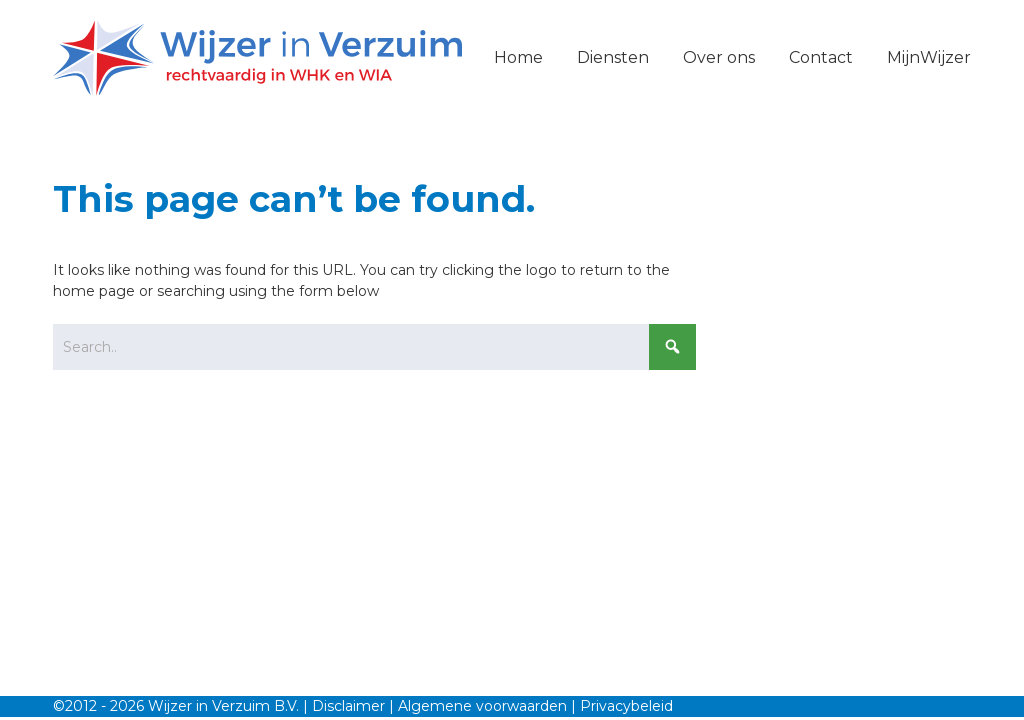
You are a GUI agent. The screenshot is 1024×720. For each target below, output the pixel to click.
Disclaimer (348, 706)
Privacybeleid (626, 706)
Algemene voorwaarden (482, 706)
